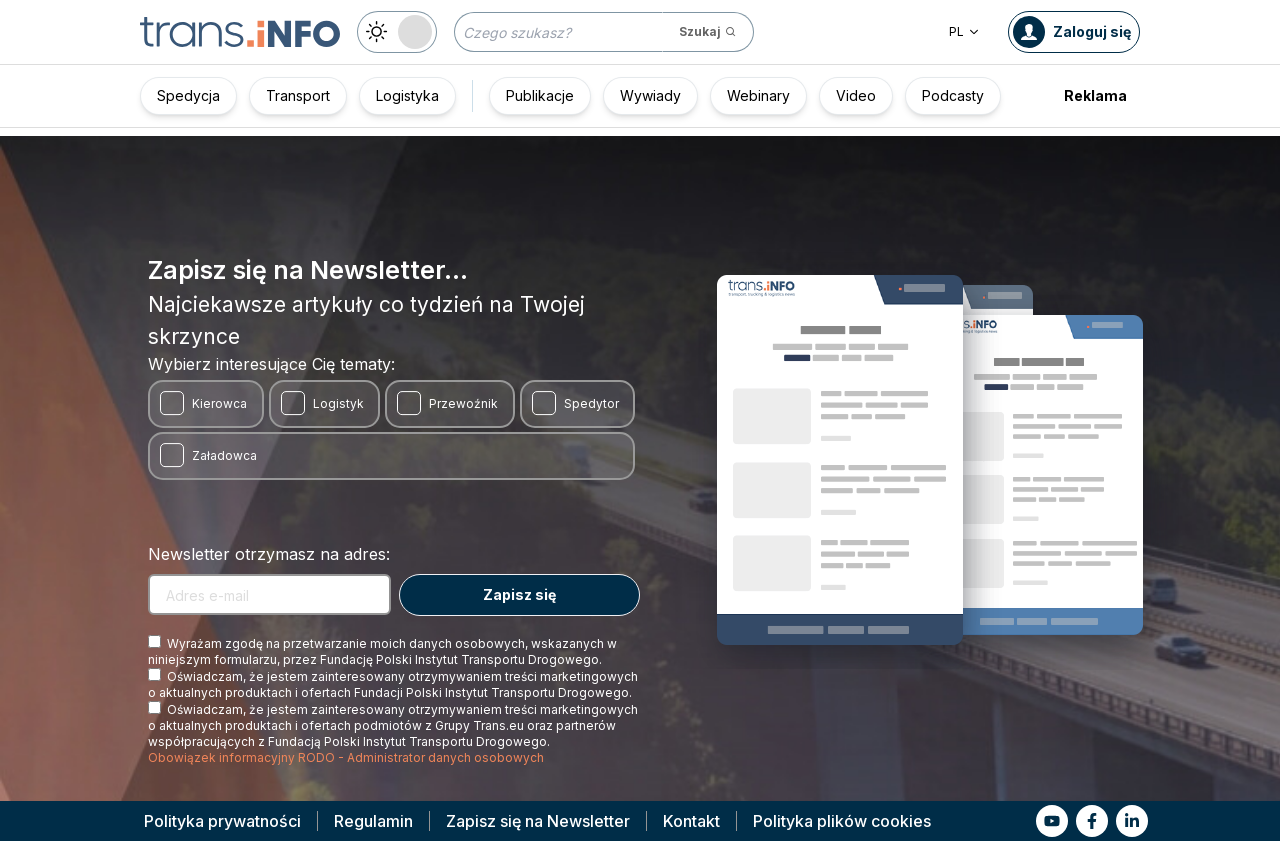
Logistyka (407, 95)
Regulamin (373, 821)
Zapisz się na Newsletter (538, 821)
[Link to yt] (1052, 821)
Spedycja (188, 95)
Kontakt (691, 821)
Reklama (1095, 95)
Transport (298, 95)
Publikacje (540, 95)
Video (856, 95)
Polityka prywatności (222, 821)
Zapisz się (519, 594)
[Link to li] (1132, 821)
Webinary (758, 95)
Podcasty (953, 95)
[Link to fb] (1092, 821)
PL (964, 31)
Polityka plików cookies (842, 821)
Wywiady (650, 95)
